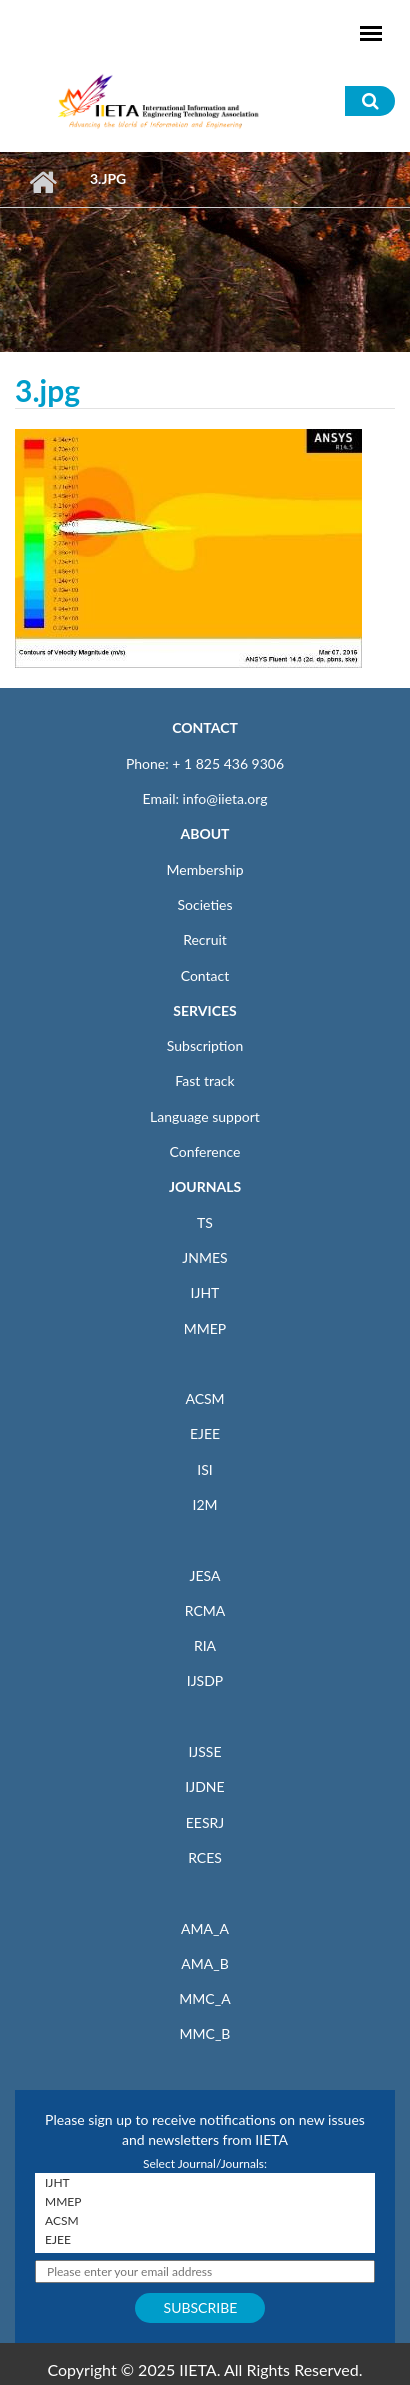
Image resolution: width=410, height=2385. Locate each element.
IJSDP (205, 1680)
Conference (205, 1151)
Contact (205, 975)
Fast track (204, 1080)
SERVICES (204, 1010)
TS (205, 1222)
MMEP (205, 1328)
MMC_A (204, 1998)
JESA (205, 1575)
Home (42, 182)
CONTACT (205, 727)
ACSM (204, 1398)
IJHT (205, 1292)
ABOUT (204, 833)
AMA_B (204, 1963)
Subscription (205, 1045)
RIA (205, 1645)
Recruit (205, 939)
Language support (205, 1116)
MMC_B (205, 2033)
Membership (204, 869)
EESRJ (205, 1822)
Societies (205, 904)
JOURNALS (205, 1186)
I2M (204, 1504)
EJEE (205, 1433)
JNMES (204, 1257)
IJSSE (204, 1751)
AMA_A (205, 1928)
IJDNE (204, 1786)
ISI (204, 1469)
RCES (205, 1857)
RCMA (205, 1610)
